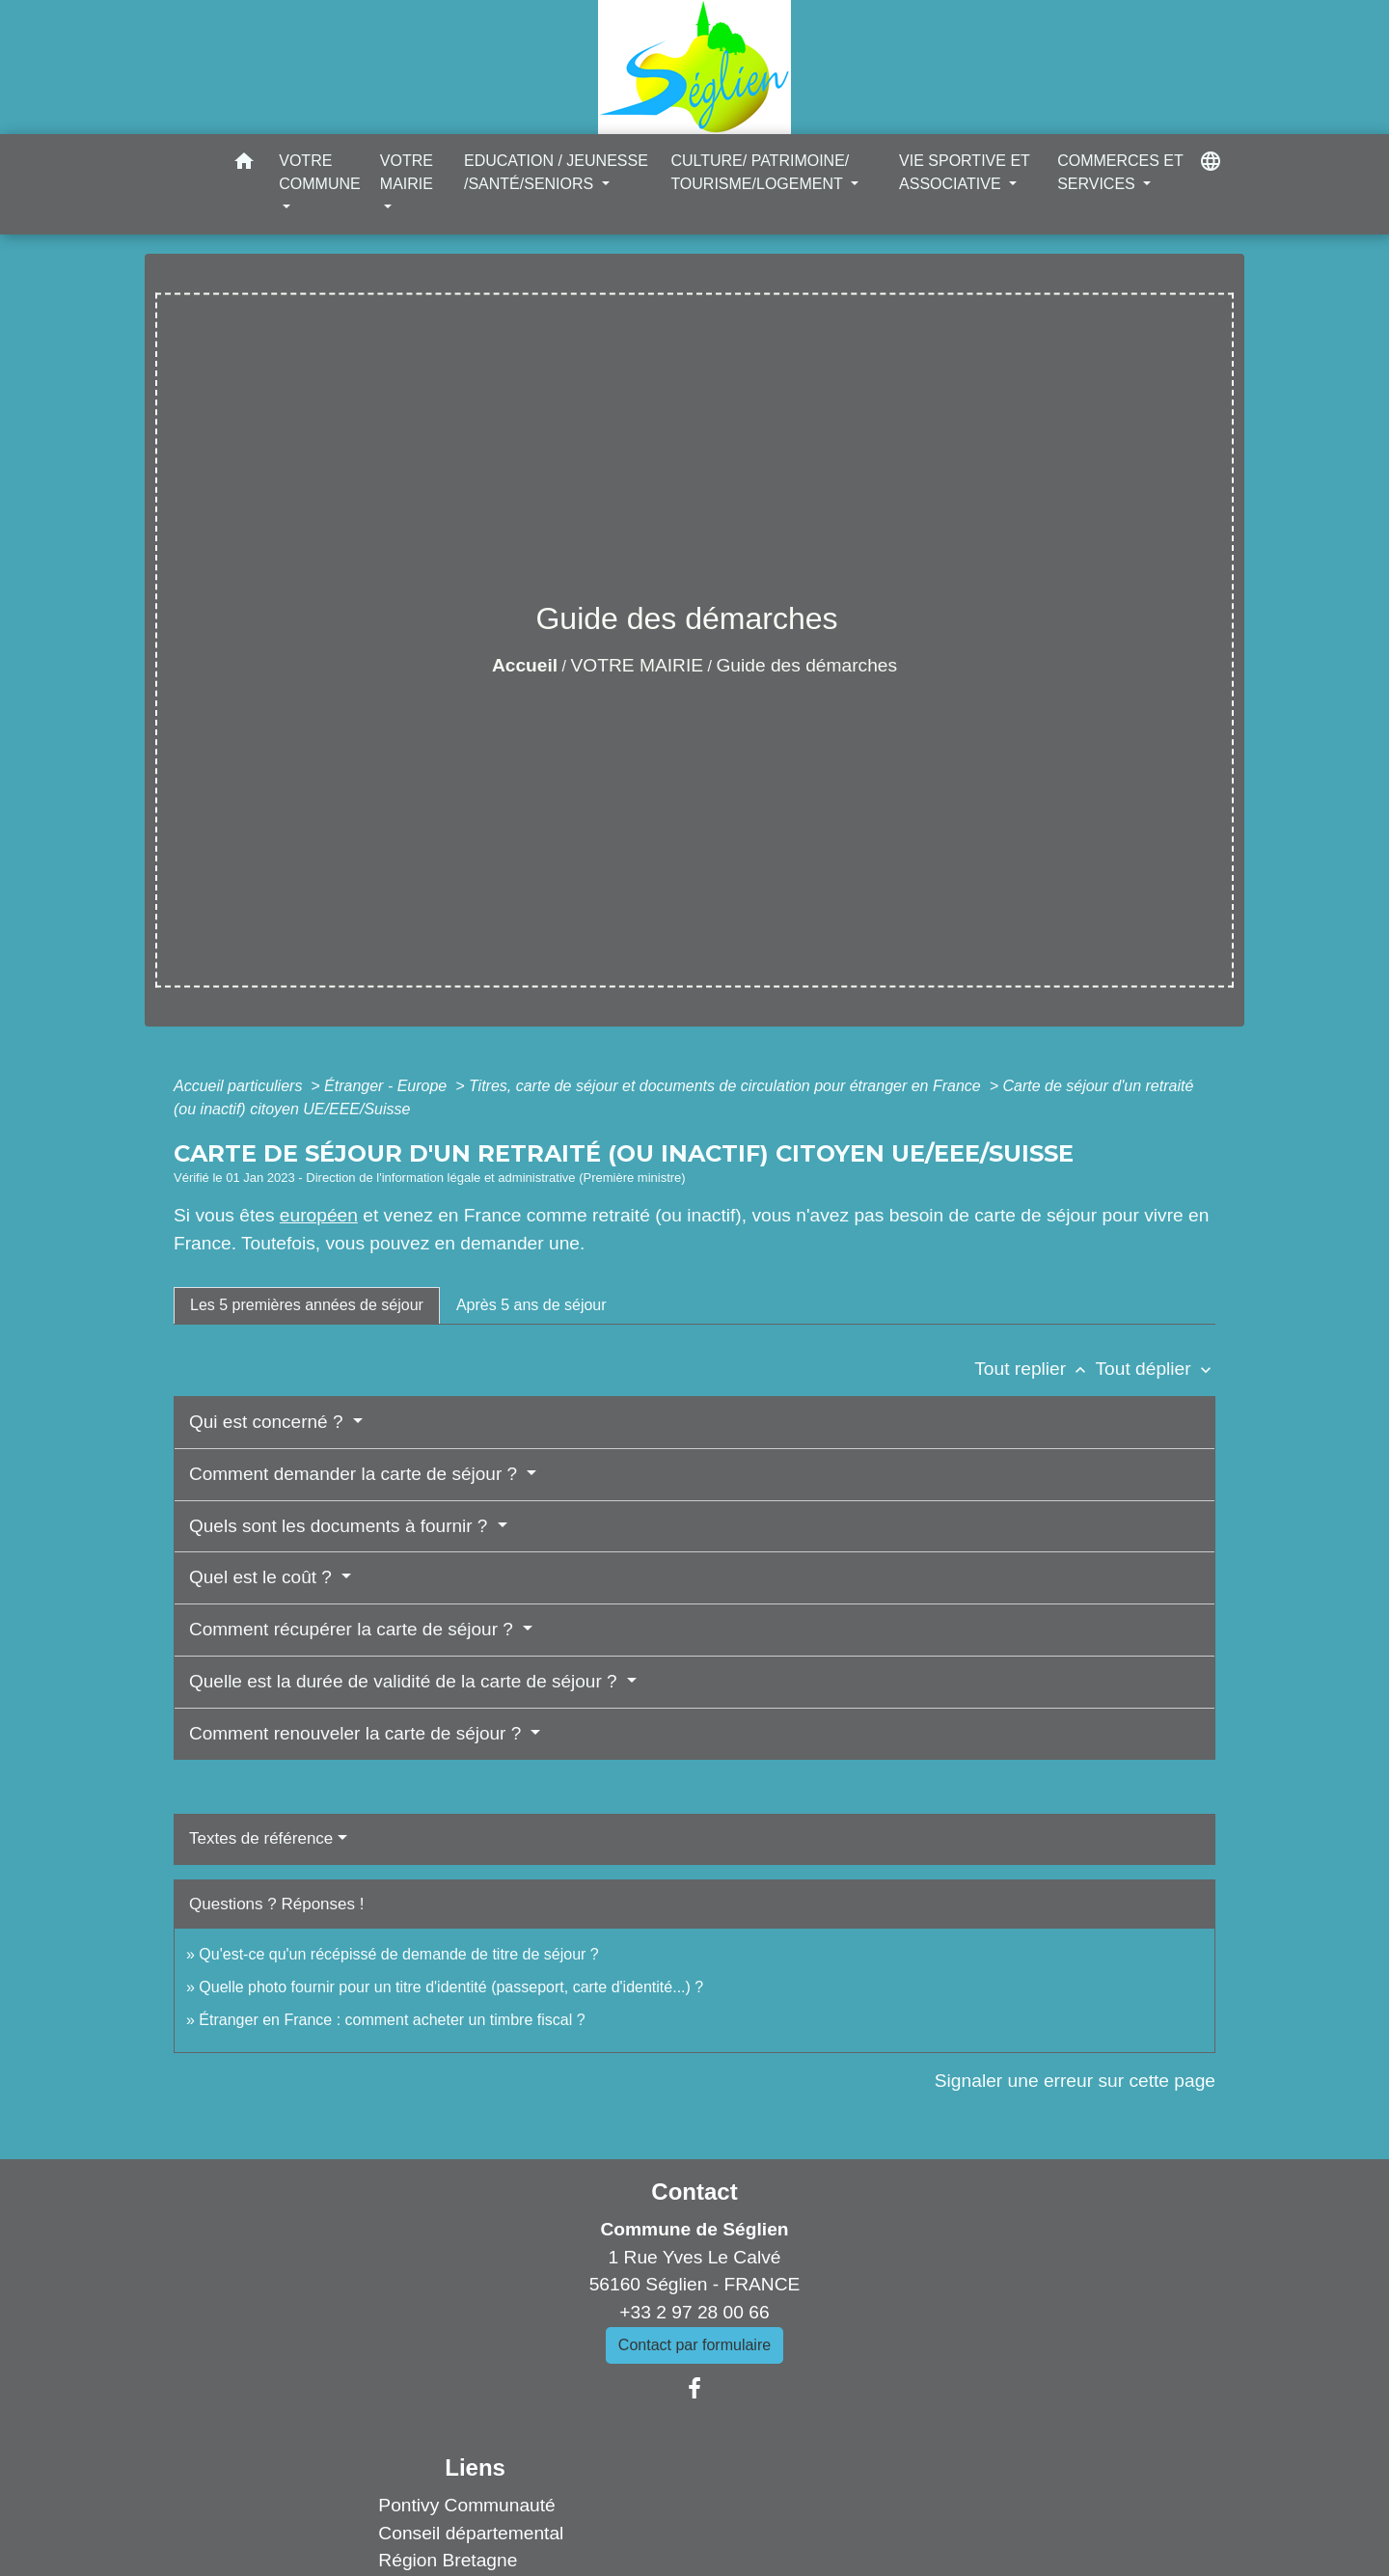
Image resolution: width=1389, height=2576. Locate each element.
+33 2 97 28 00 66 (694, 2312)
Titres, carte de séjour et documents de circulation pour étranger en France (727, 1086)
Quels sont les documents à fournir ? (341, 1526)
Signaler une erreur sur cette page (1075, 2080)
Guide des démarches (806, 665)
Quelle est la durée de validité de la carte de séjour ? (405, 1681)
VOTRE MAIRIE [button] (406, 172)
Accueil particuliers (240, 1086)
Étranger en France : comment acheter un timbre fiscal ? (392, 2020)
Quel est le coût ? (263, 1577)
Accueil (525, 665)
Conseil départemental (470, 2533)
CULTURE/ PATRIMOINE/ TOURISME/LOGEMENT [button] (759, 172)
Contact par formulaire (694, 2345)
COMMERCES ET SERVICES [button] (1120, 172)
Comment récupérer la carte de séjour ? (353, 1629)
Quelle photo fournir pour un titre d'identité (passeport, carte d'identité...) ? (451, 1987)
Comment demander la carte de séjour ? (355, 1474)
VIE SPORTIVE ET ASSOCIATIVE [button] (964, 172)
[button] (244, 164)
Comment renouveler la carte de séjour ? (358, 1733)
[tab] (307, 1305)
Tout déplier (1155, 1368)
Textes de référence (261, 1838)
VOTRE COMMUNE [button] (319, 172)
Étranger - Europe (387, 1086)
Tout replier (1034, 1368)
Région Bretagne (447, 2560)
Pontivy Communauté (466, 2505)
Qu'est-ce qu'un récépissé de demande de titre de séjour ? (398, 1954)
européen (319, 1215)
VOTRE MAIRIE (637, 665)
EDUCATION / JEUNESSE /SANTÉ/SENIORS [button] (556, 172)
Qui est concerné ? (268, 1421)
